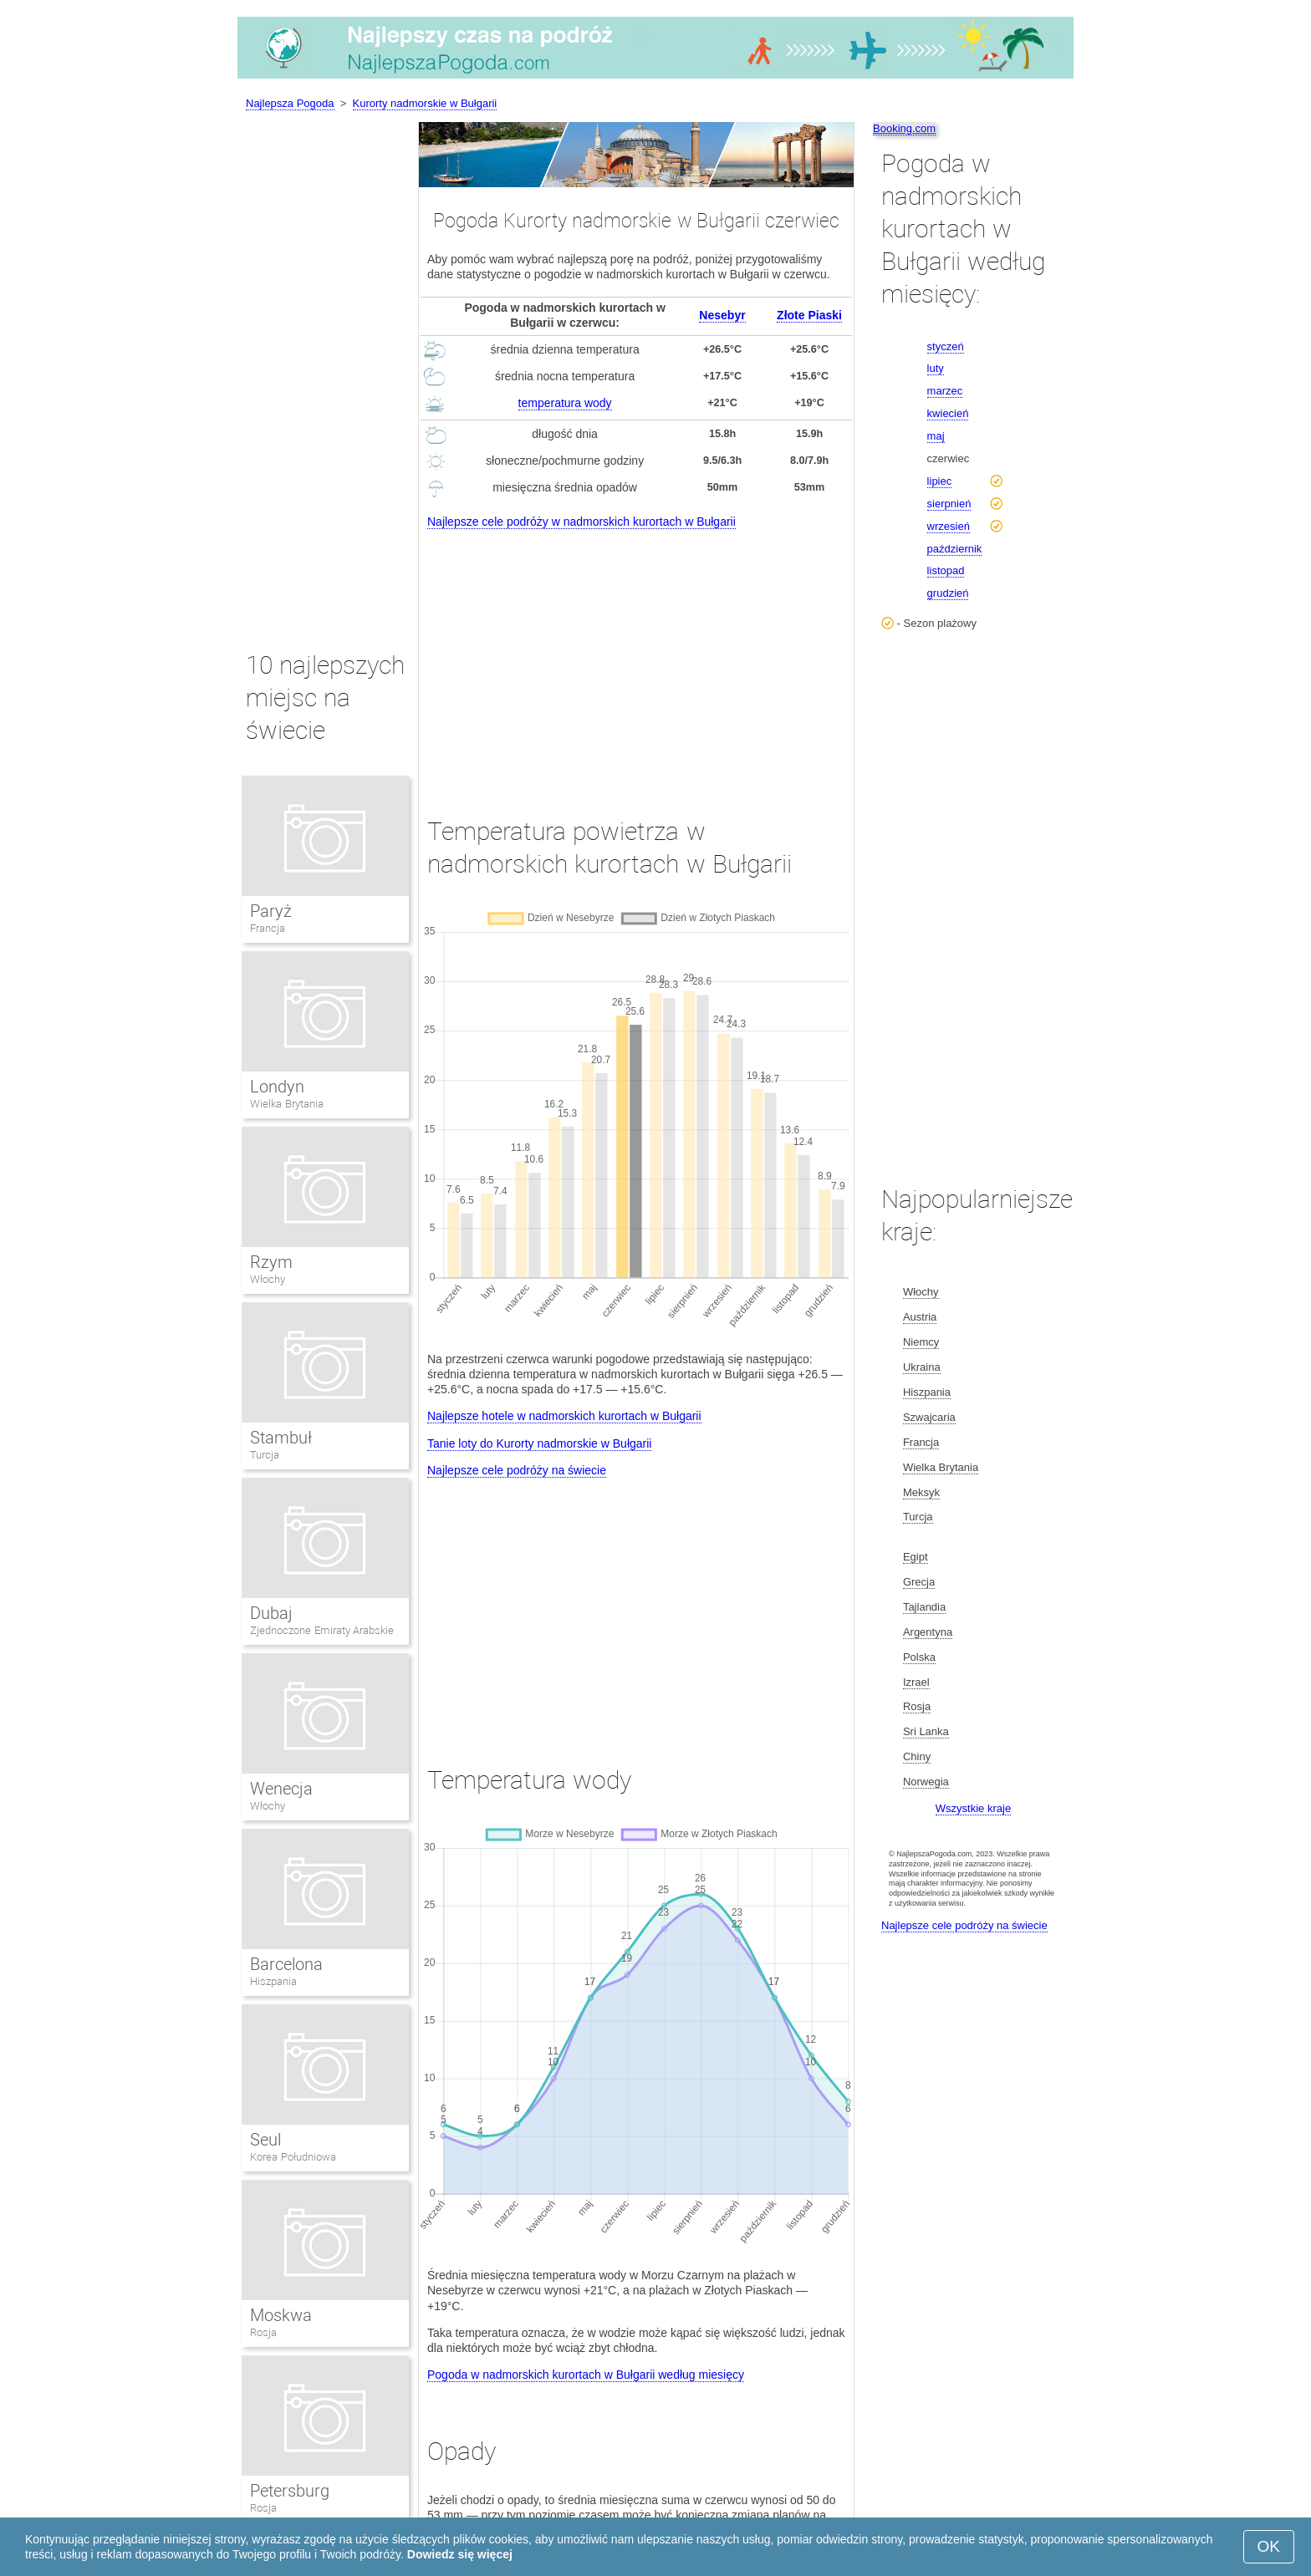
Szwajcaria (929, 1417)
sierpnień (949, 503)
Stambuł (281, 1438)
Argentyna (927, 1632)
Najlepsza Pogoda (290, 103)
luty (935, 368)
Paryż (271, 911)
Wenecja (281, 1789)
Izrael (916, 1682)
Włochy (267, 1279)
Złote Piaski (809, 315)
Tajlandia (924, 1607)
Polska (919, 1657)
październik (954, 548)
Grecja (919, 1582)
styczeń (945, 346)
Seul (265, 2140)
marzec (945, 390)
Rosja (263, 2332)
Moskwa (281, 2315)
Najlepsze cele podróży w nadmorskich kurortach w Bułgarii (581, 521)
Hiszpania (273, 1981)
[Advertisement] (636, 658)
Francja (267, 928)
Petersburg (289, 2491)
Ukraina (922, 1367)
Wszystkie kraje (973, 1808)
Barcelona (286, 1964)
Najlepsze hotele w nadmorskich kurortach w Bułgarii (564, 1416)
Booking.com (904, 128)
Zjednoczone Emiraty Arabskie (322, 1630)
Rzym (271, 1262)
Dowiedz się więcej (460, 2554)
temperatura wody (565, 403)
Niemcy (921, 1342)
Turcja (264, 1454)
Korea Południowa (293, 2157)
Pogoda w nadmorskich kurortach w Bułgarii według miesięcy (585, 2374)
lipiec (939, 481)
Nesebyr (722, 315)
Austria (919, 1317)
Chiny (917, 1756)
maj (936, 436)
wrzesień (948, 526)
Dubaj (271, 1613)
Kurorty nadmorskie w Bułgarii (425, 103)
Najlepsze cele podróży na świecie (516, 1470)
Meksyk (921, 1492)
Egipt (915, 1556)
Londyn (277, 1087)
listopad (946, 570)
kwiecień (948, 413)
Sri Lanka (926, 1731)
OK (1268, 2546)
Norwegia (926, 1781)
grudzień (948, 593)
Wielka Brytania (287, 1103)
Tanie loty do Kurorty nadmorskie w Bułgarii (539, 1443)
